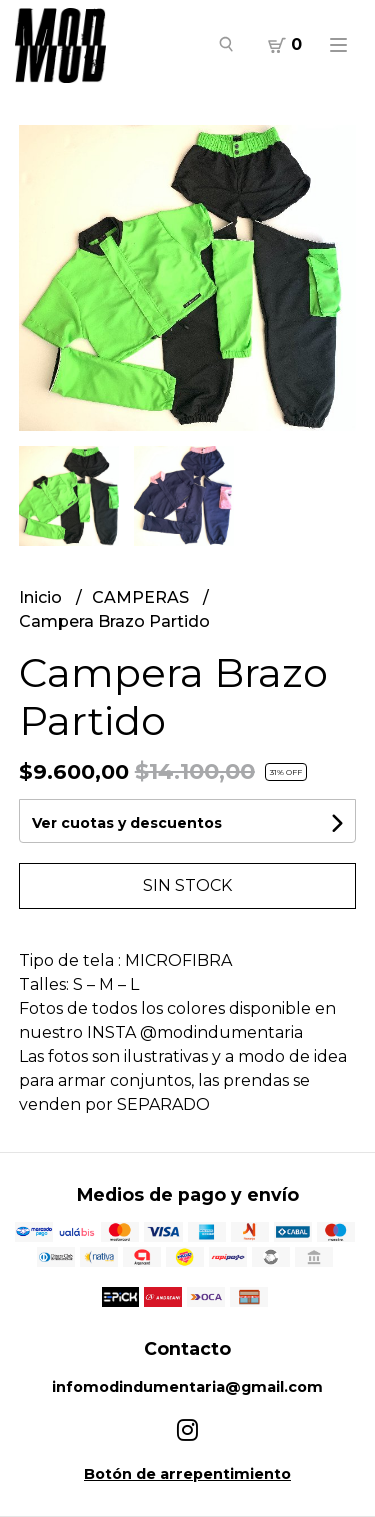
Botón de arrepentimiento (187, 1474)
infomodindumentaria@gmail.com (187, 1387)
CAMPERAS (142, 597)
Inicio (42, 597)
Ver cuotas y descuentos (127, 823)
